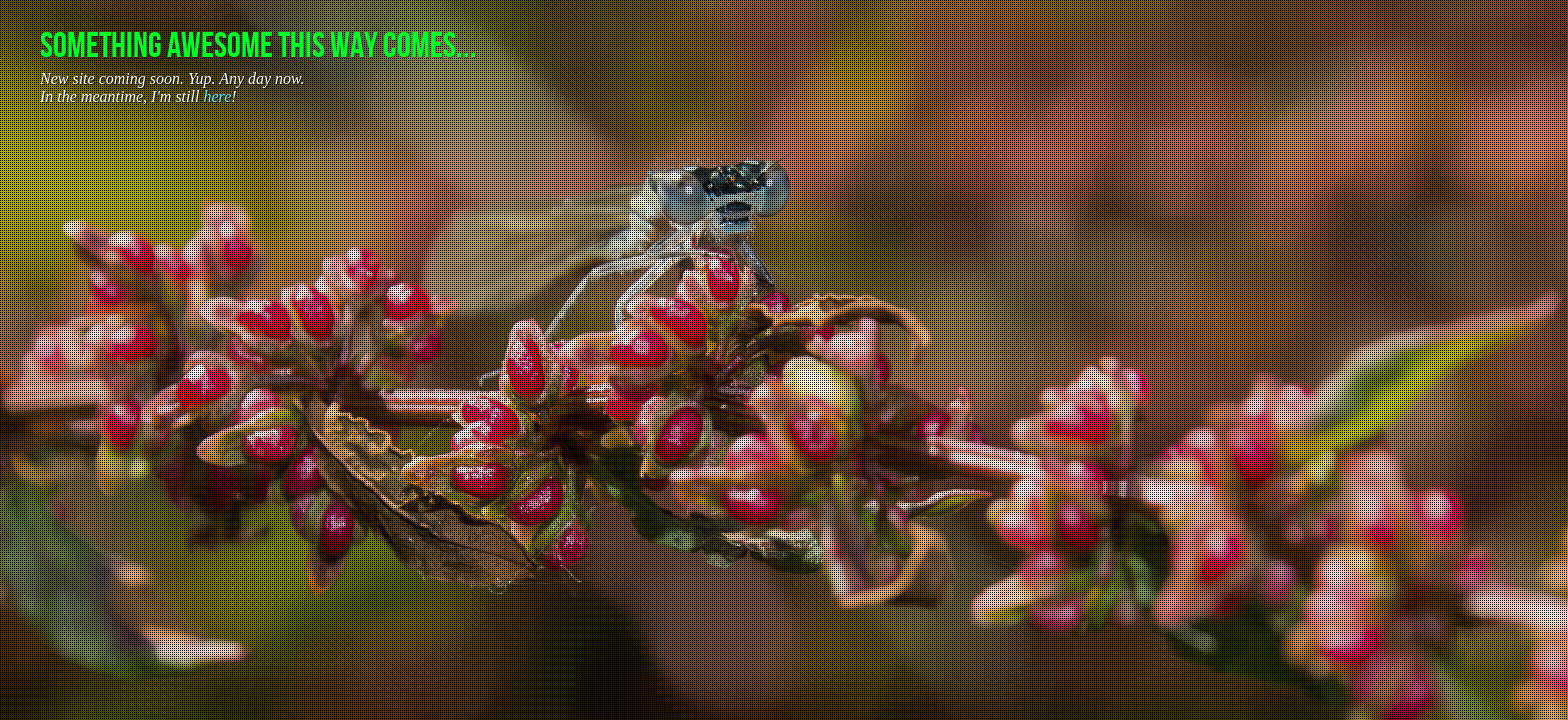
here (217, 96)
